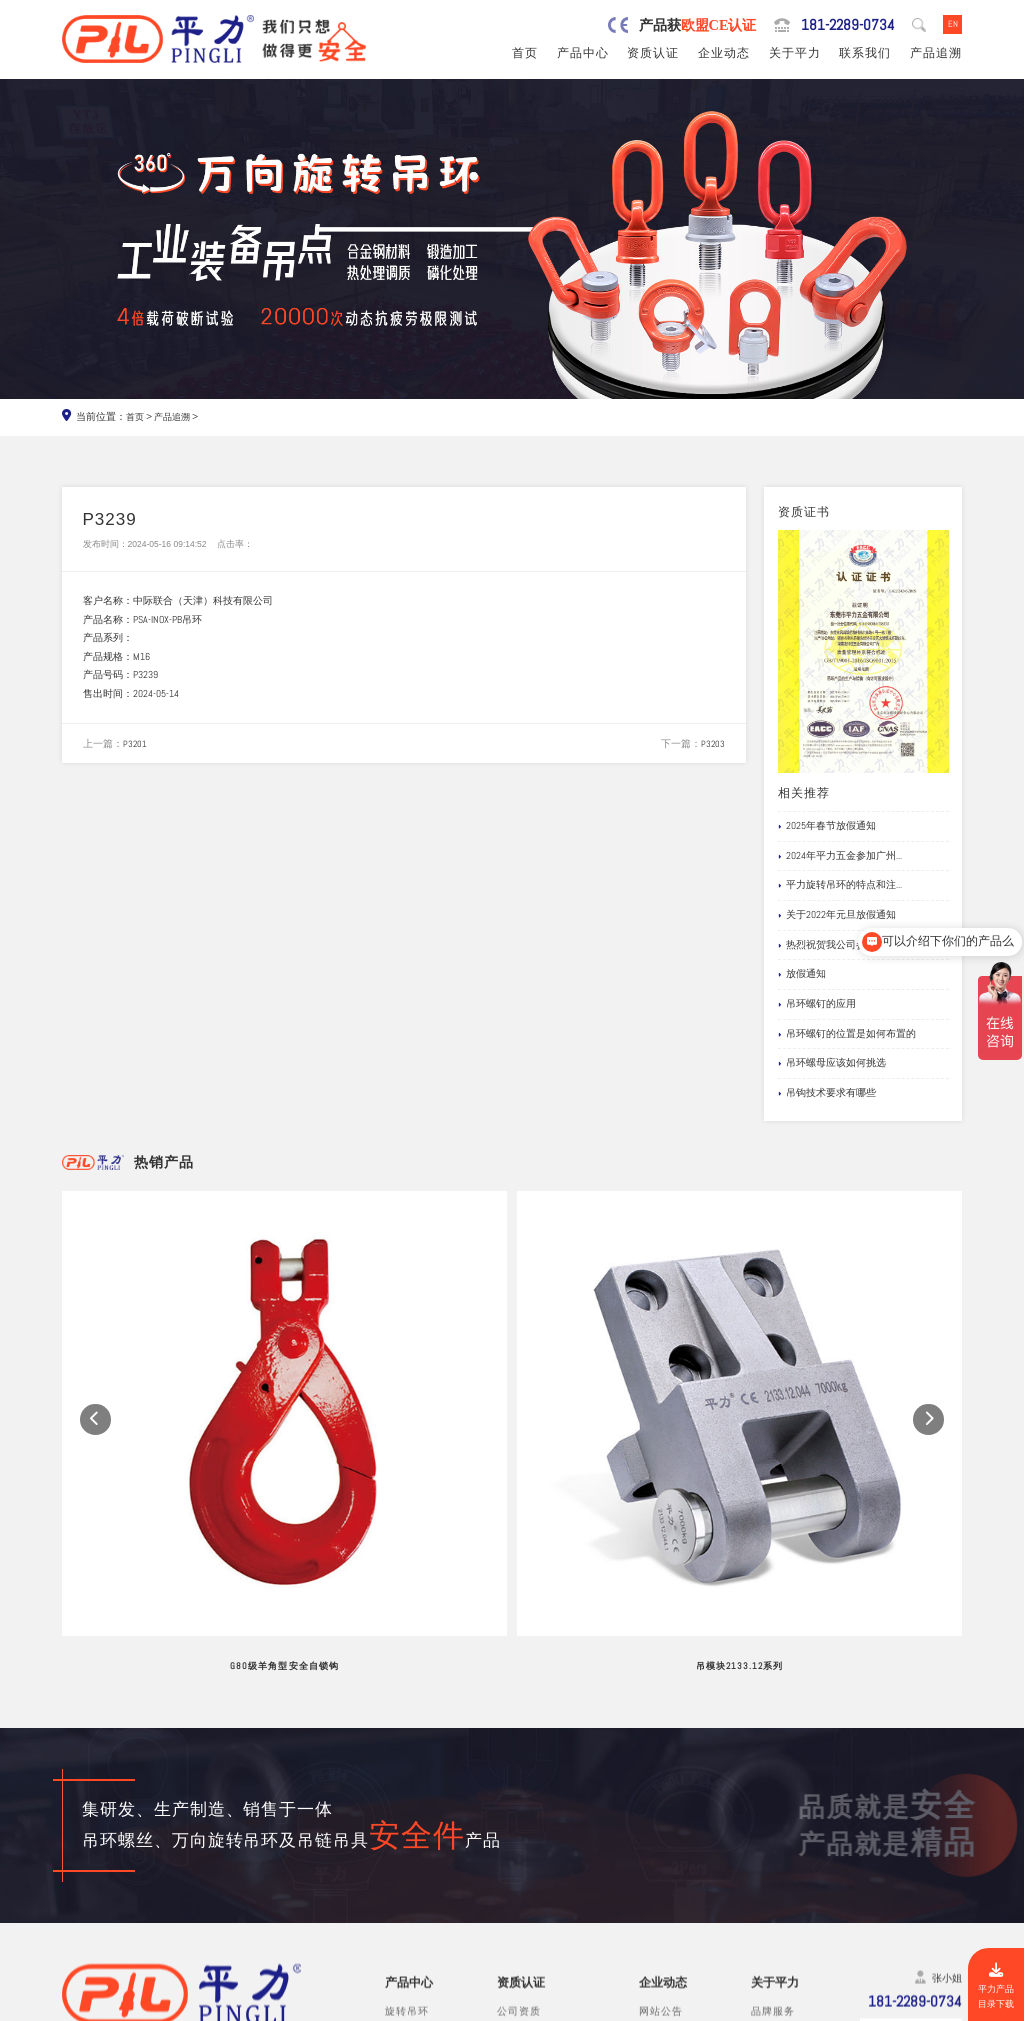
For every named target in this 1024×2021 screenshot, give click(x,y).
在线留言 (773, 1877)
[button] (95, 1321)
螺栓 (396, 1896)
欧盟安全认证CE (536, 1822)
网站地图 (939, 2006)
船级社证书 (524, 1877)
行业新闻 (661, 1822)
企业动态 (724, 55)
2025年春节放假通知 (827, 828)
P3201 (135, 748)
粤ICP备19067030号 (861, 2006)
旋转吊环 (407, 1804)
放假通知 (802, 976)
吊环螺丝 (407, 1822)
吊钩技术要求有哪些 (827, 1094)
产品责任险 (524, 1840)
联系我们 (865, 55)
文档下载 (661, 1877)
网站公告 (661, 1804)
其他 (396, 1951)
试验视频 (773, 1859)
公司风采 (773, 1840)
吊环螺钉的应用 (817, 1006)
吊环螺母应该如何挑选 (832, 1065)
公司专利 (519, 1859)
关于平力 (795, 55)
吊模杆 (401, 1840)
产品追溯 (936, 55)
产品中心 (583, 55)
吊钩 (396, 1877)
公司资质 (519, 1804)
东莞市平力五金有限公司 (188, 2006)
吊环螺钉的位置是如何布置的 (847, 1035)
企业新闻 (661, 1840)
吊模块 (401, 1859)
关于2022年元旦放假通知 (837, 917)
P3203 (712, 748)
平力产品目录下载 (994, 1985)
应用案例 (661, 1859)
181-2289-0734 (841, 25)
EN (951, 24)
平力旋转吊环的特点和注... (840, 887)
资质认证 (653, 55)
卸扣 (396, 1914)
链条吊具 (407, 1933)
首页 (525, 55)
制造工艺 (773, 1822)
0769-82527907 (141, 1898)
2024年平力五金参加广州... (840, 857)
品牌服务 (773, 1804)
